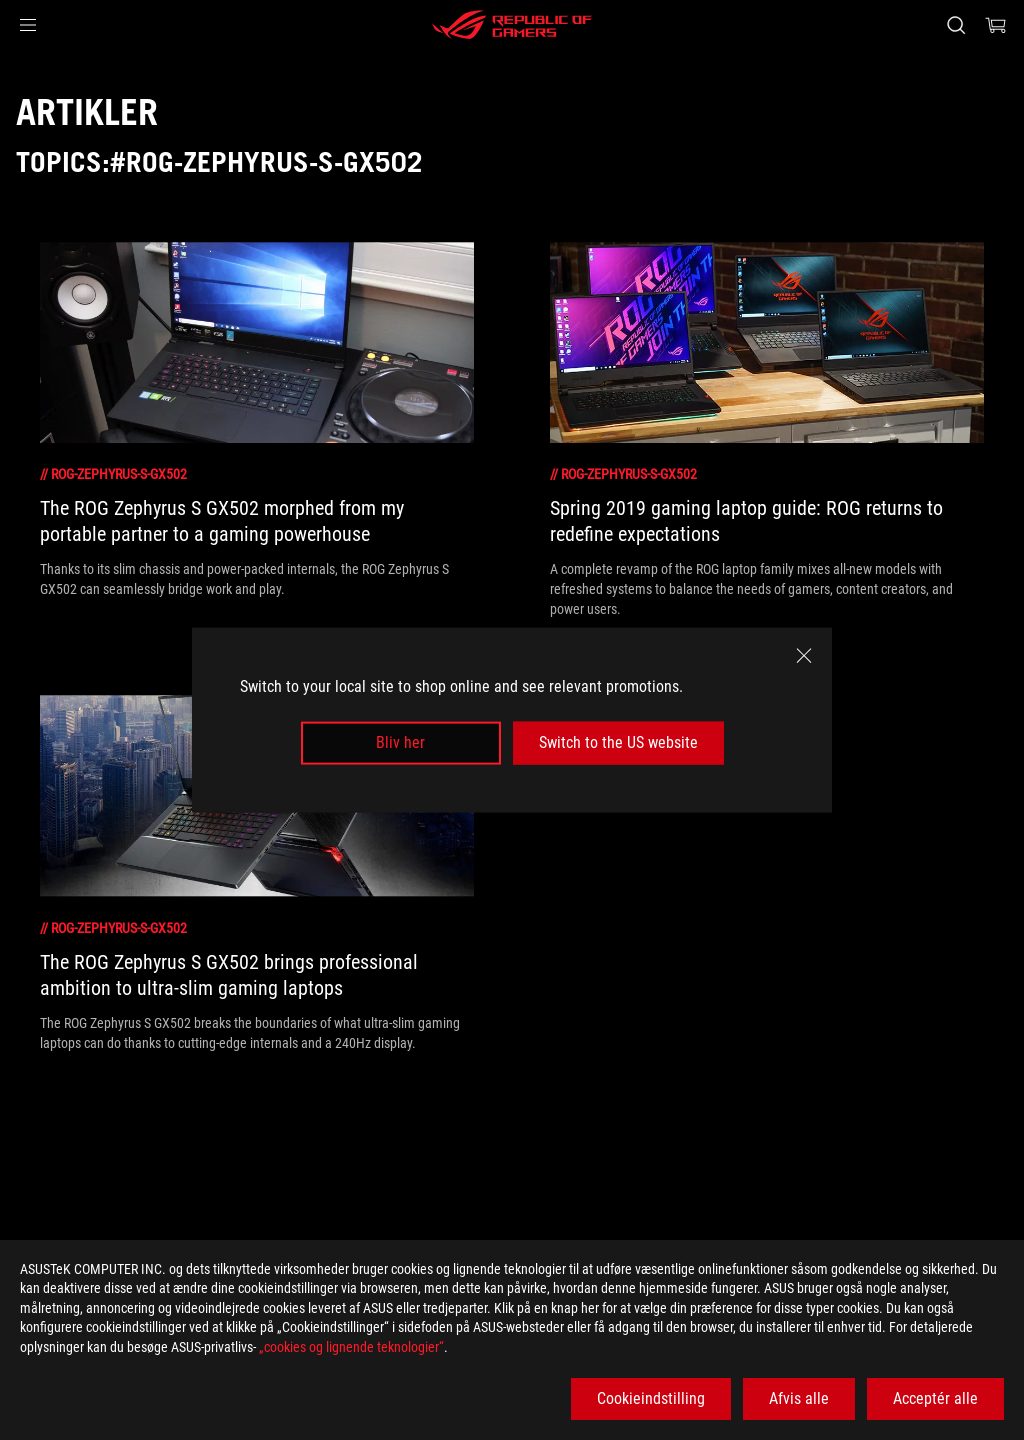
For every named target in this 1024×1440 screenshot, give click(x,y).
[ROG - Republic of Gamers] (512, 25)
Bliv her (400, 742)
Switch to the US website (618, 742)
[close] (804, 656)
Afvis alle (799, 1398)
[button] (28, 25)
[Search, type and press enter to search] (956, 25)
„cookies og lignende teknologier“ (351, 1347)
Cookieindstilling (651, 1398)
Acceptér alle (935, 1398)
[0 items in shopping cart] (996, 25)
